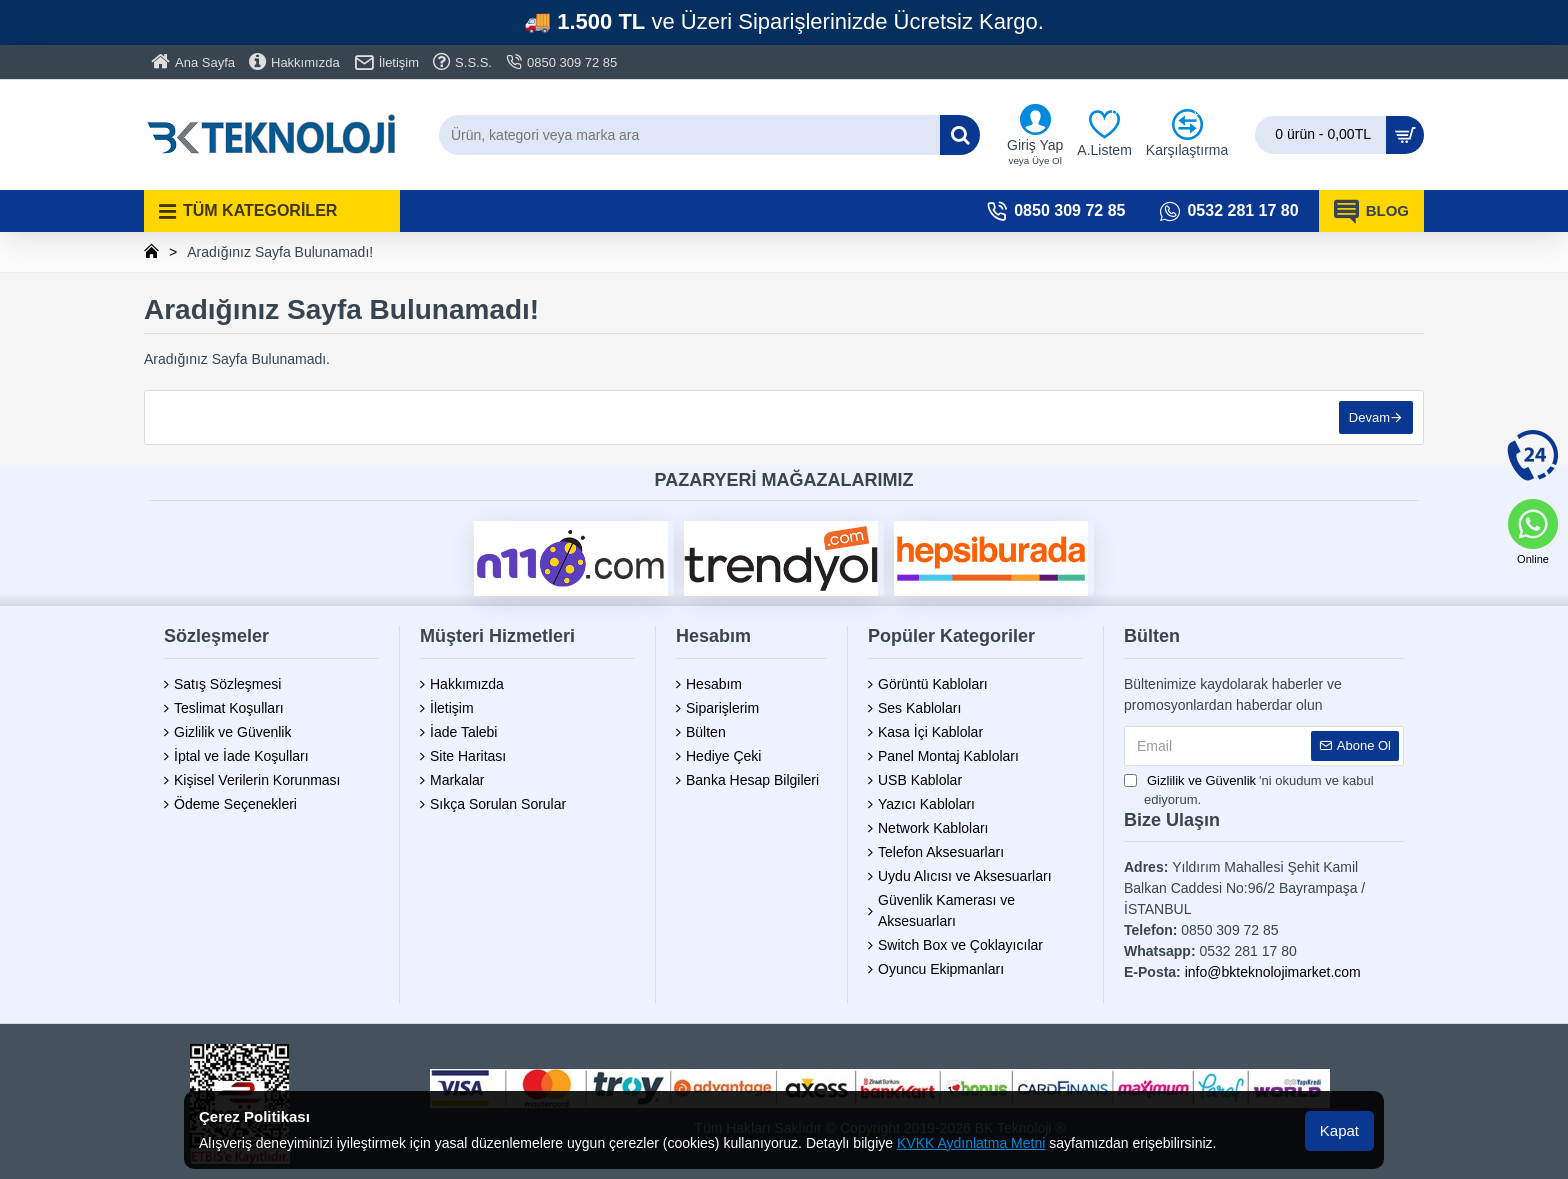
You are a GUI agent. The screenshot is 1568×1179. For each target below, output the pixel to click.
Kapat (1339, 1130)
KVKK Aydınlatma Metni (971, 1143)
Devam (1369, 417)
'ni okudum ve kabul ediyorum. (1249, 789)
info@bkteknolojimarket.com (1273, 972)
